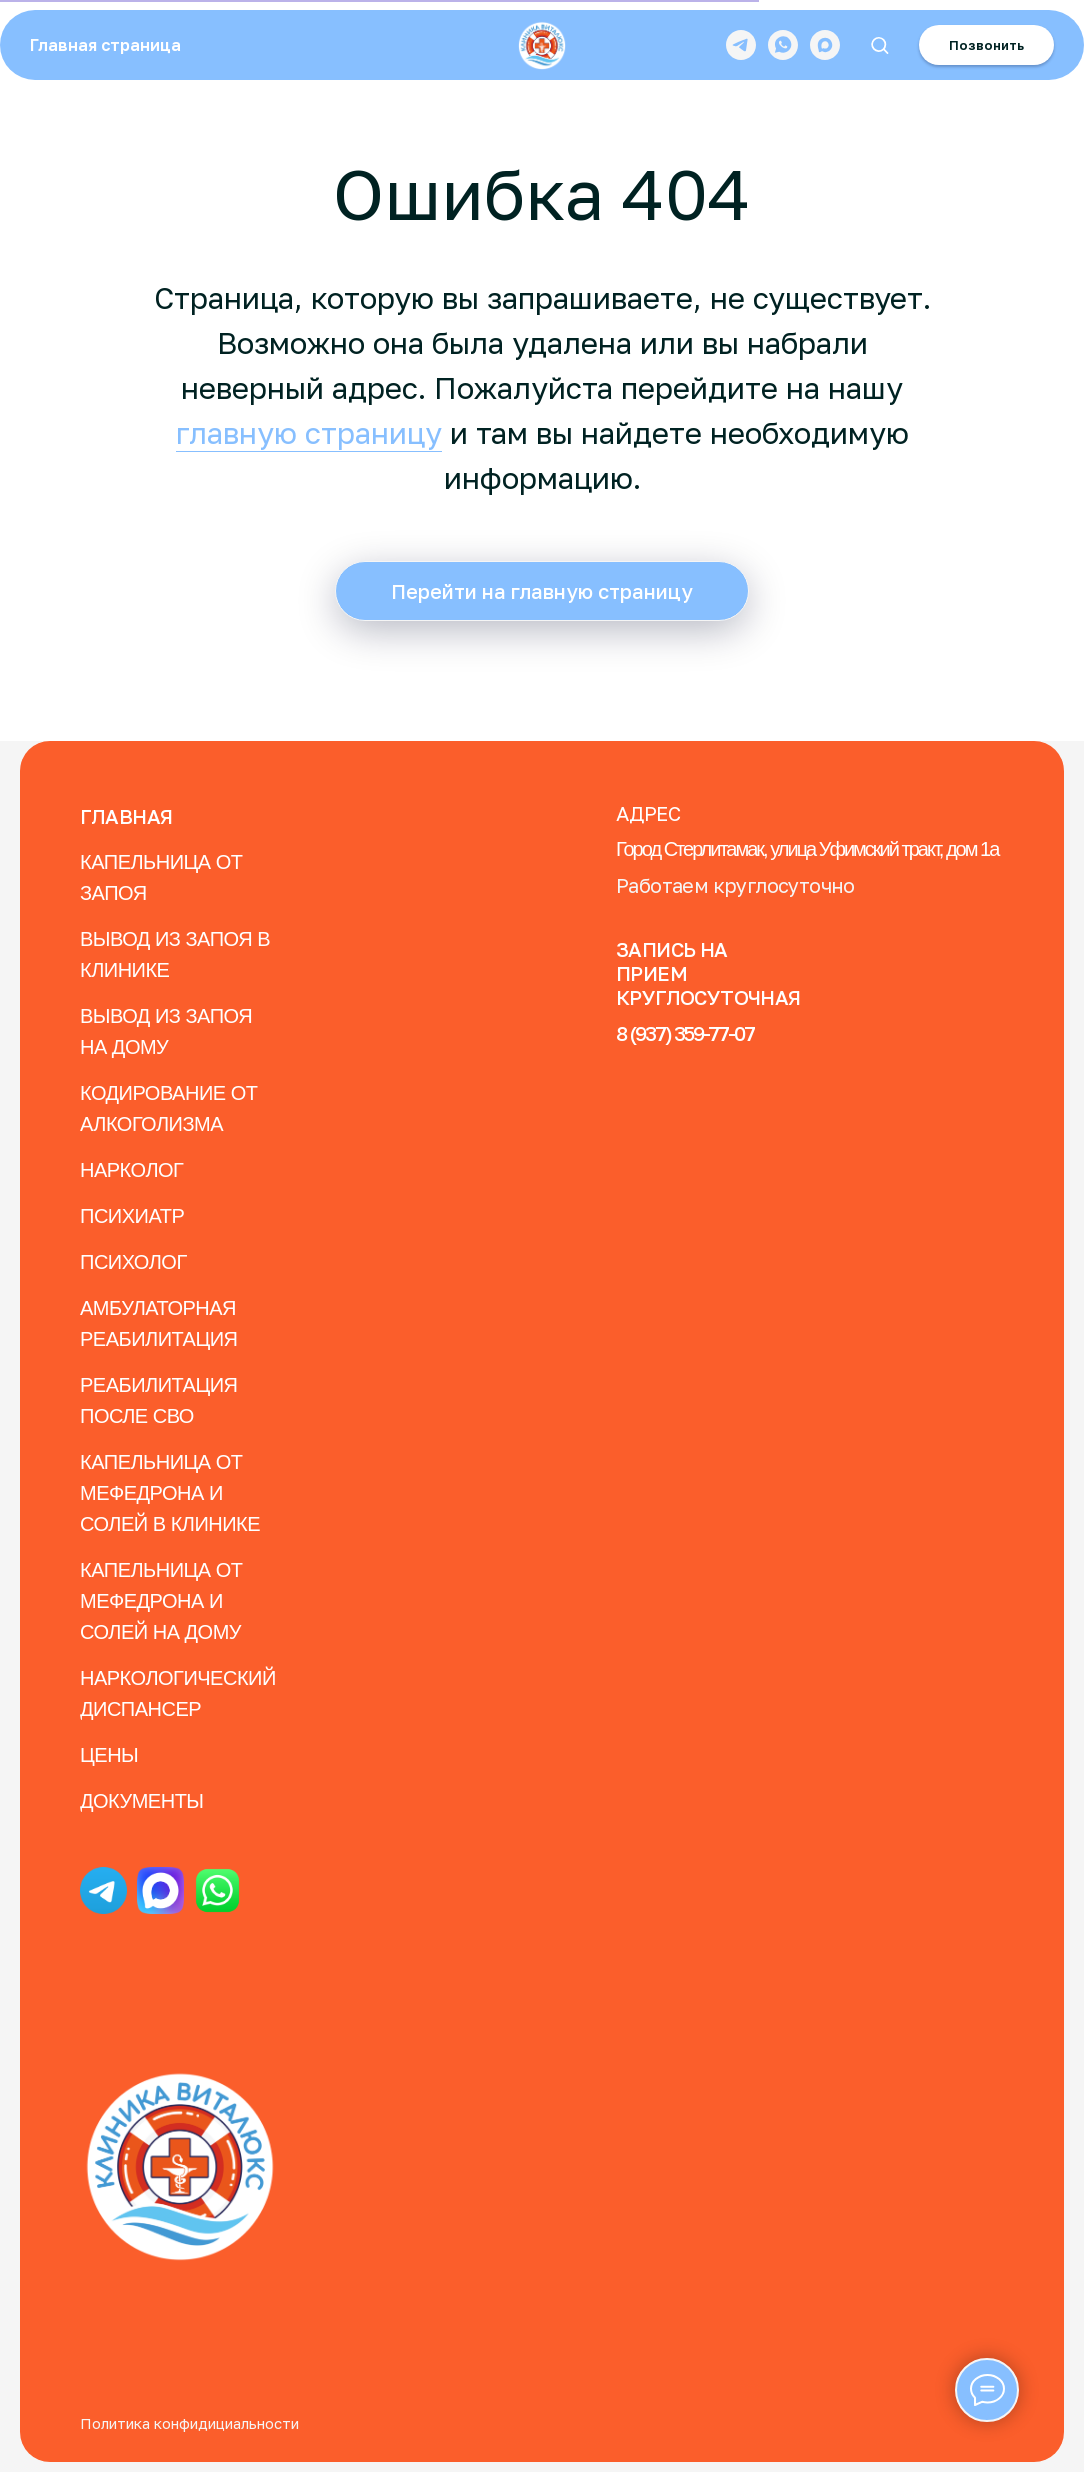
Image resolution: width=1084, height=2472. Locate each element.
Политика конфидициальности (189, 2423)
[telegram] (741, 45)
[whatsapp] (783, 45)
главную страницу (309, 433)
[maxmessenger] (825, 45)
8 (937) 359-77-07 (685, 1033)
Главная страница (105, 45)
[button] (879, 44)
